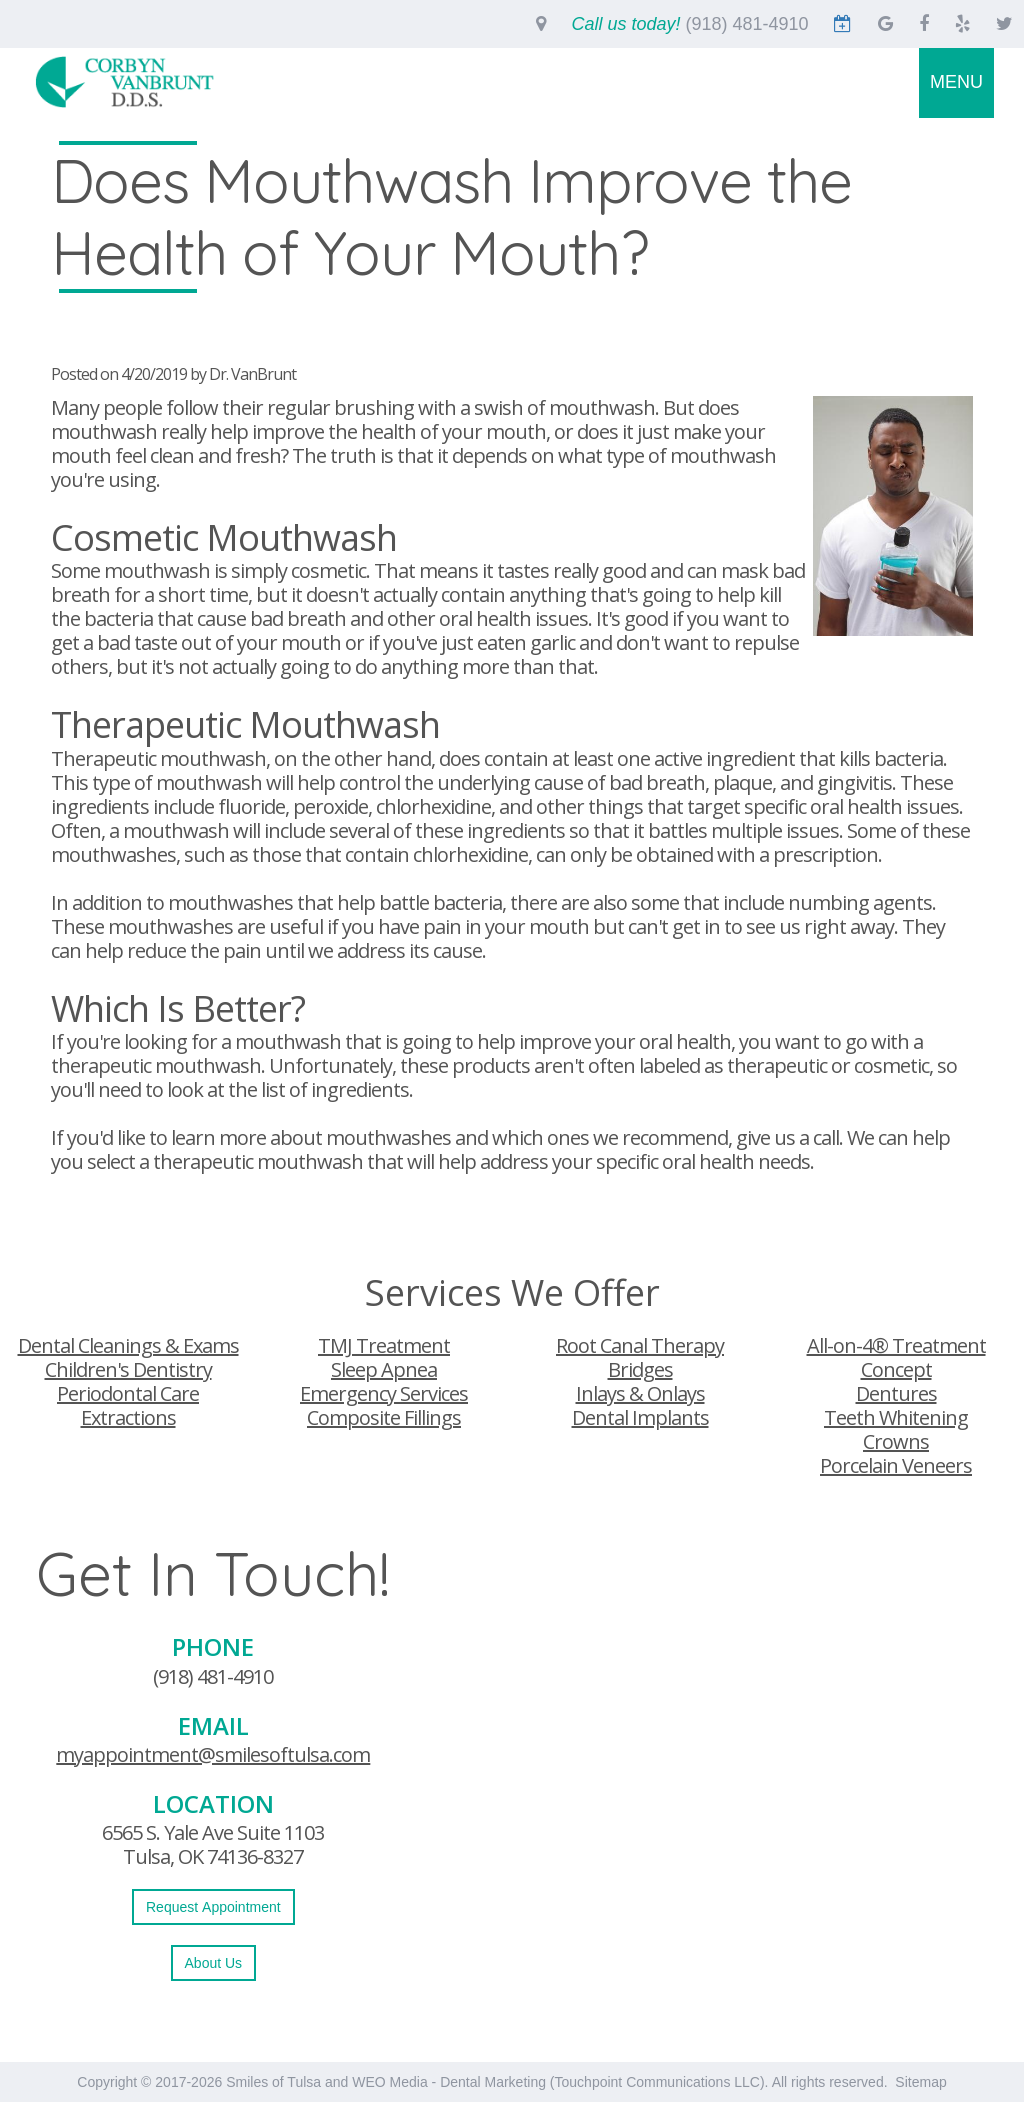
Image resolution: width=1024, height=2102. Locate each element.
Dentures (896, 1393)
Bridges (640, 1369)
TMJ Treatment (384, 1345)
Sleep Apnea (384, 1369)
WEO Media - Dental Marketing (449, 2082)
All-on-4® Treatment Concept (896, 1357)
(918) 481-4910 (213, 1676)
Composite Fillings (384, 1417)
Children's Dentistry (128, 1369)
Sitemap (920, 2082)
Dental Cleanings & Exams (128, 1345)
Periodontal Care (128, 1393)
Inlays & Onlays (640, 1393)
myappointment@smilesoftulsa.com (213, 1754)
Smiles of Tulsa (273, 2082)
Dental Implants (640, 1417)
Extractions (128, 1417)
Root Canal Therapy (640, 1345)
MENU (956, 82)
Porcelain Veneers (896, 1465)
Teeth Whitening (896, 1417)
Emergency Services (384, 1393)
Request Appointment (213, 1907)
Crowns (896, 1441)
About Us (214, 1963)
